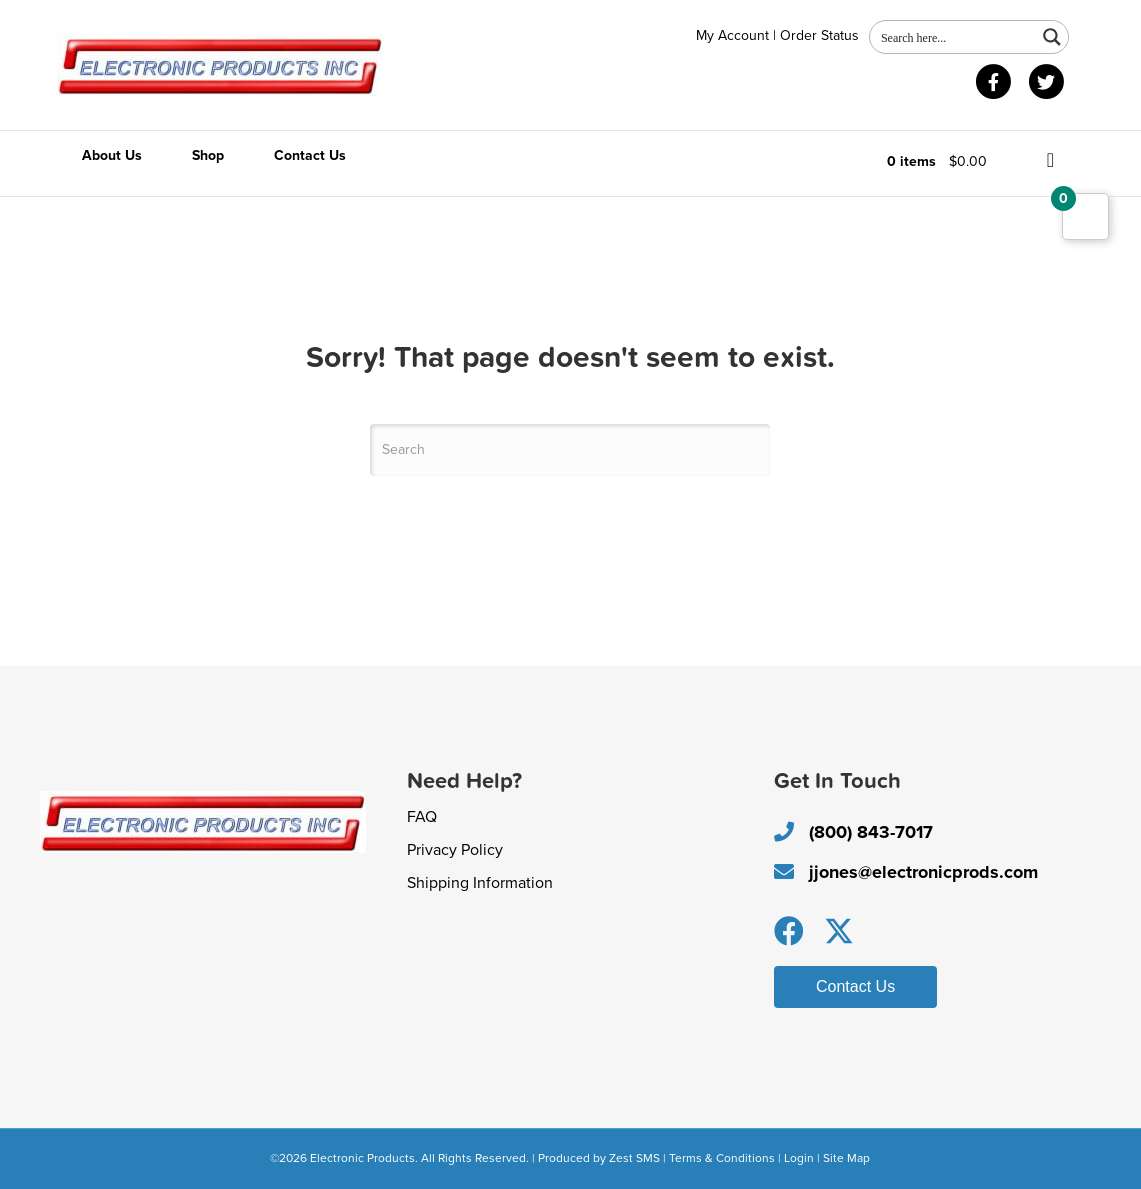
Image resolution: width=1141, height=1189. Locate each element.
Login (799, 1158)
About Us (112, 155)
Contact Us (310, 155)
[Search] (570, 450)
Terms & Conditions (722, 1158)
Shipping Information (480, 883)
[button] (789, 931)
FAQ (422, 817)
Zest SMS (634, 1158)
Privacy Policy (455, 850)
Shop (208, 155)
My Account (732, 35)
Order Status (819, 35)
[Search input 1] (954, 37)
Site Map (846, 1158)
